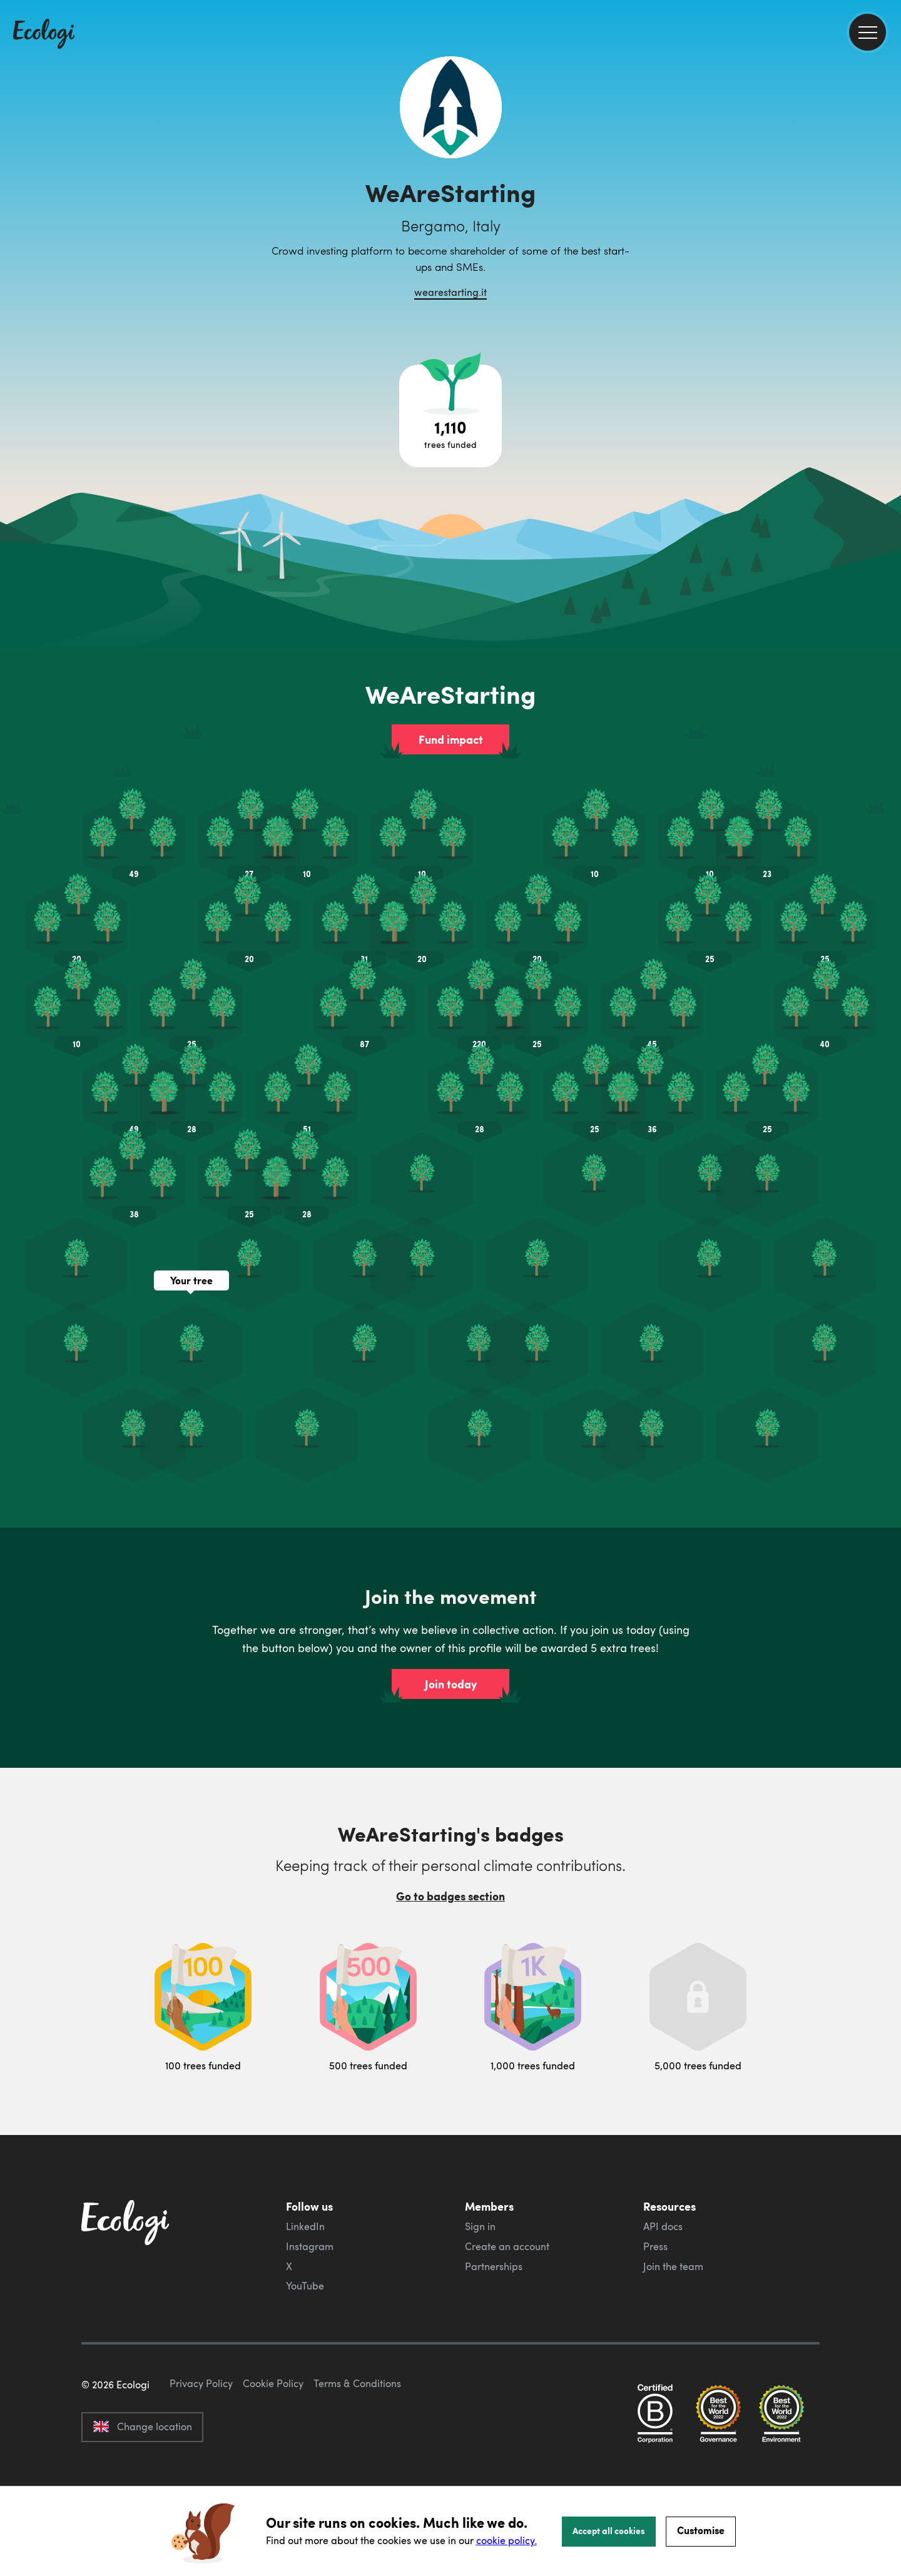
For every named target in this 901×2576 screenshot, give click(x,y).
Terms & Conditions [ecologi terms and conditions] (357, 2442)
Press (655, 2246)
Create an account (507, 2246)
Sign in (480, 2226)
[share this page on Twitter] (886, 204)
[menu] (867, 32)
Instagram (309, 2246)
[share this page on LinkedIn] (886, 230)
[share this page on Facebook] (886, 178)
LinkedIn (305, 2226)
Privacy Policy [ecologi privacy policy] (201, 2442)
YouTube (305, 2285)
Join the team (673, 2266)
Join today (451, 1684)
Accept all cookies (609, 2530)
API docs (663, 2226)
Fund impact (451, 739)
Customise (701, 2530)
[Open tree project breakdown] (450, 416)
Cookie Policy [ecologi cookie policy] (273, 2442)
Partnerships (493, 2266)
